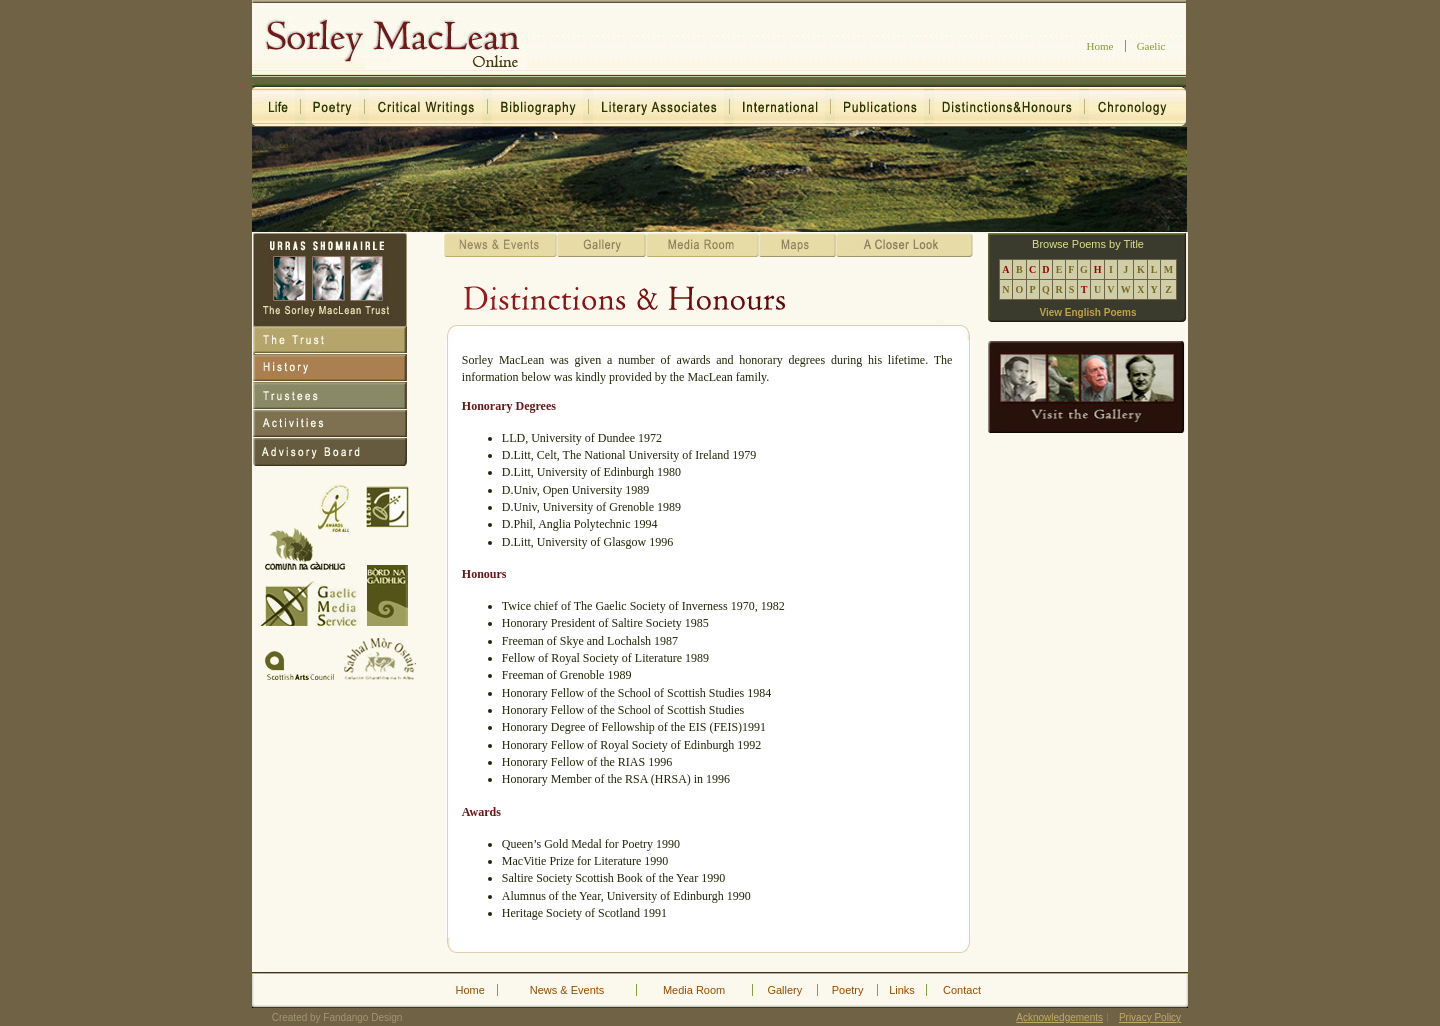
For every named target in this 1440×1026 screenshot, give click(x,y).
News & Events (567, 990)
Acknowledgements (1059, 1017)
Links (902, 990)
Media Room (694, 990)
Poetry (848, 990)
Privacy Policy (1150, 1017)
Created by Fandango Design (337, 1017)
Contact (962, 990)
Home (1100, 46)
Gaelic (1151, 46)
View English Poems (1087, 312)
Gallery (784, 990)
